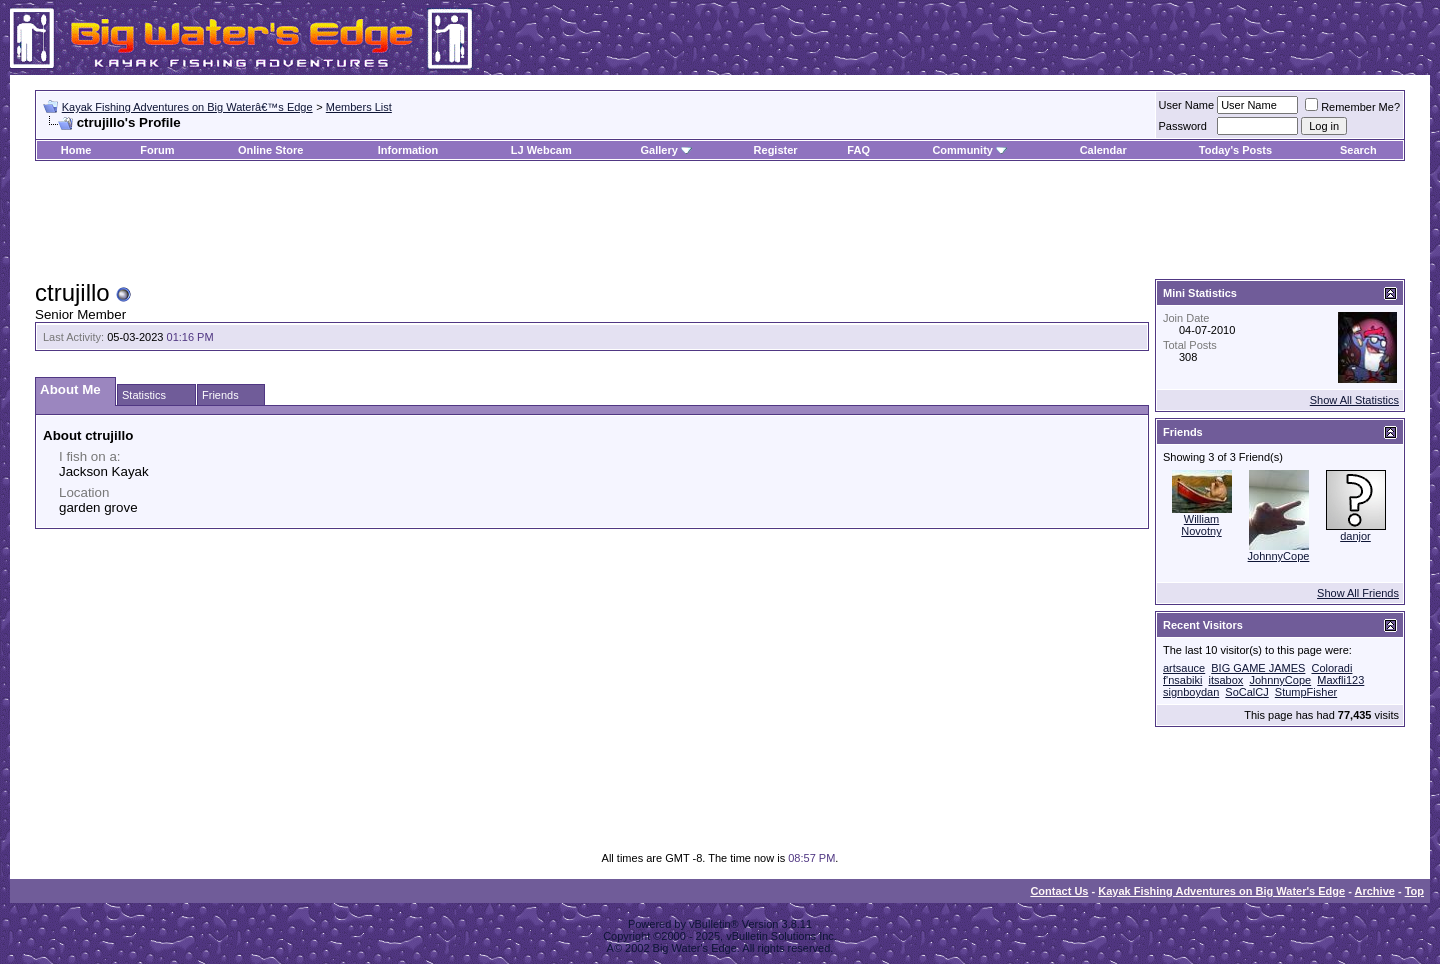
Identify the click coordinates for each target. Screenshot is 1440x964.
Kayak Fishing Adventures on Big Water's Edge (1221, 891)
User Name (1187, 105)
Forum (157, 150)
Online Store (270, 150)
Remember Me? (1352, 107)
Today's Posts (1235, 150)
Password (1183, 126)
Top (1414, 891)
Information (408, 150)
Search (1358, 150)
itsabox (1225, 680)
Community (969, 150)
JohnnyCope (1279, 556)
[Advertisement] (720, 221)
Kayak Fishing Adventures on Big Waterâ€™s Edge (187, 107)
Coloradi (1331, 668)
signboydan (1191, 692)
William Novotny (1201, 525)
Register (776, 150)
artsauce (1184, 668)
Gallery (658, 150)
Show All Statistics (1354, 400)
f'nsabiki (1182, 680)
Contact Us (1059, 891)
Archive (1375, 891)
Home (76, 150)
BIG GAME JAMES (1258, 668)
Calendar (1103, 150)
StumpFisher (1306, 692)
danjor (1355, 536)
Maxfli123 (1340, 680)
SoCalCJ (1246, 692)
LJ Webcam (541, 150)
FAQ (858, 150)
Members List (359, 107)
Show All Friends (1358, 593)
